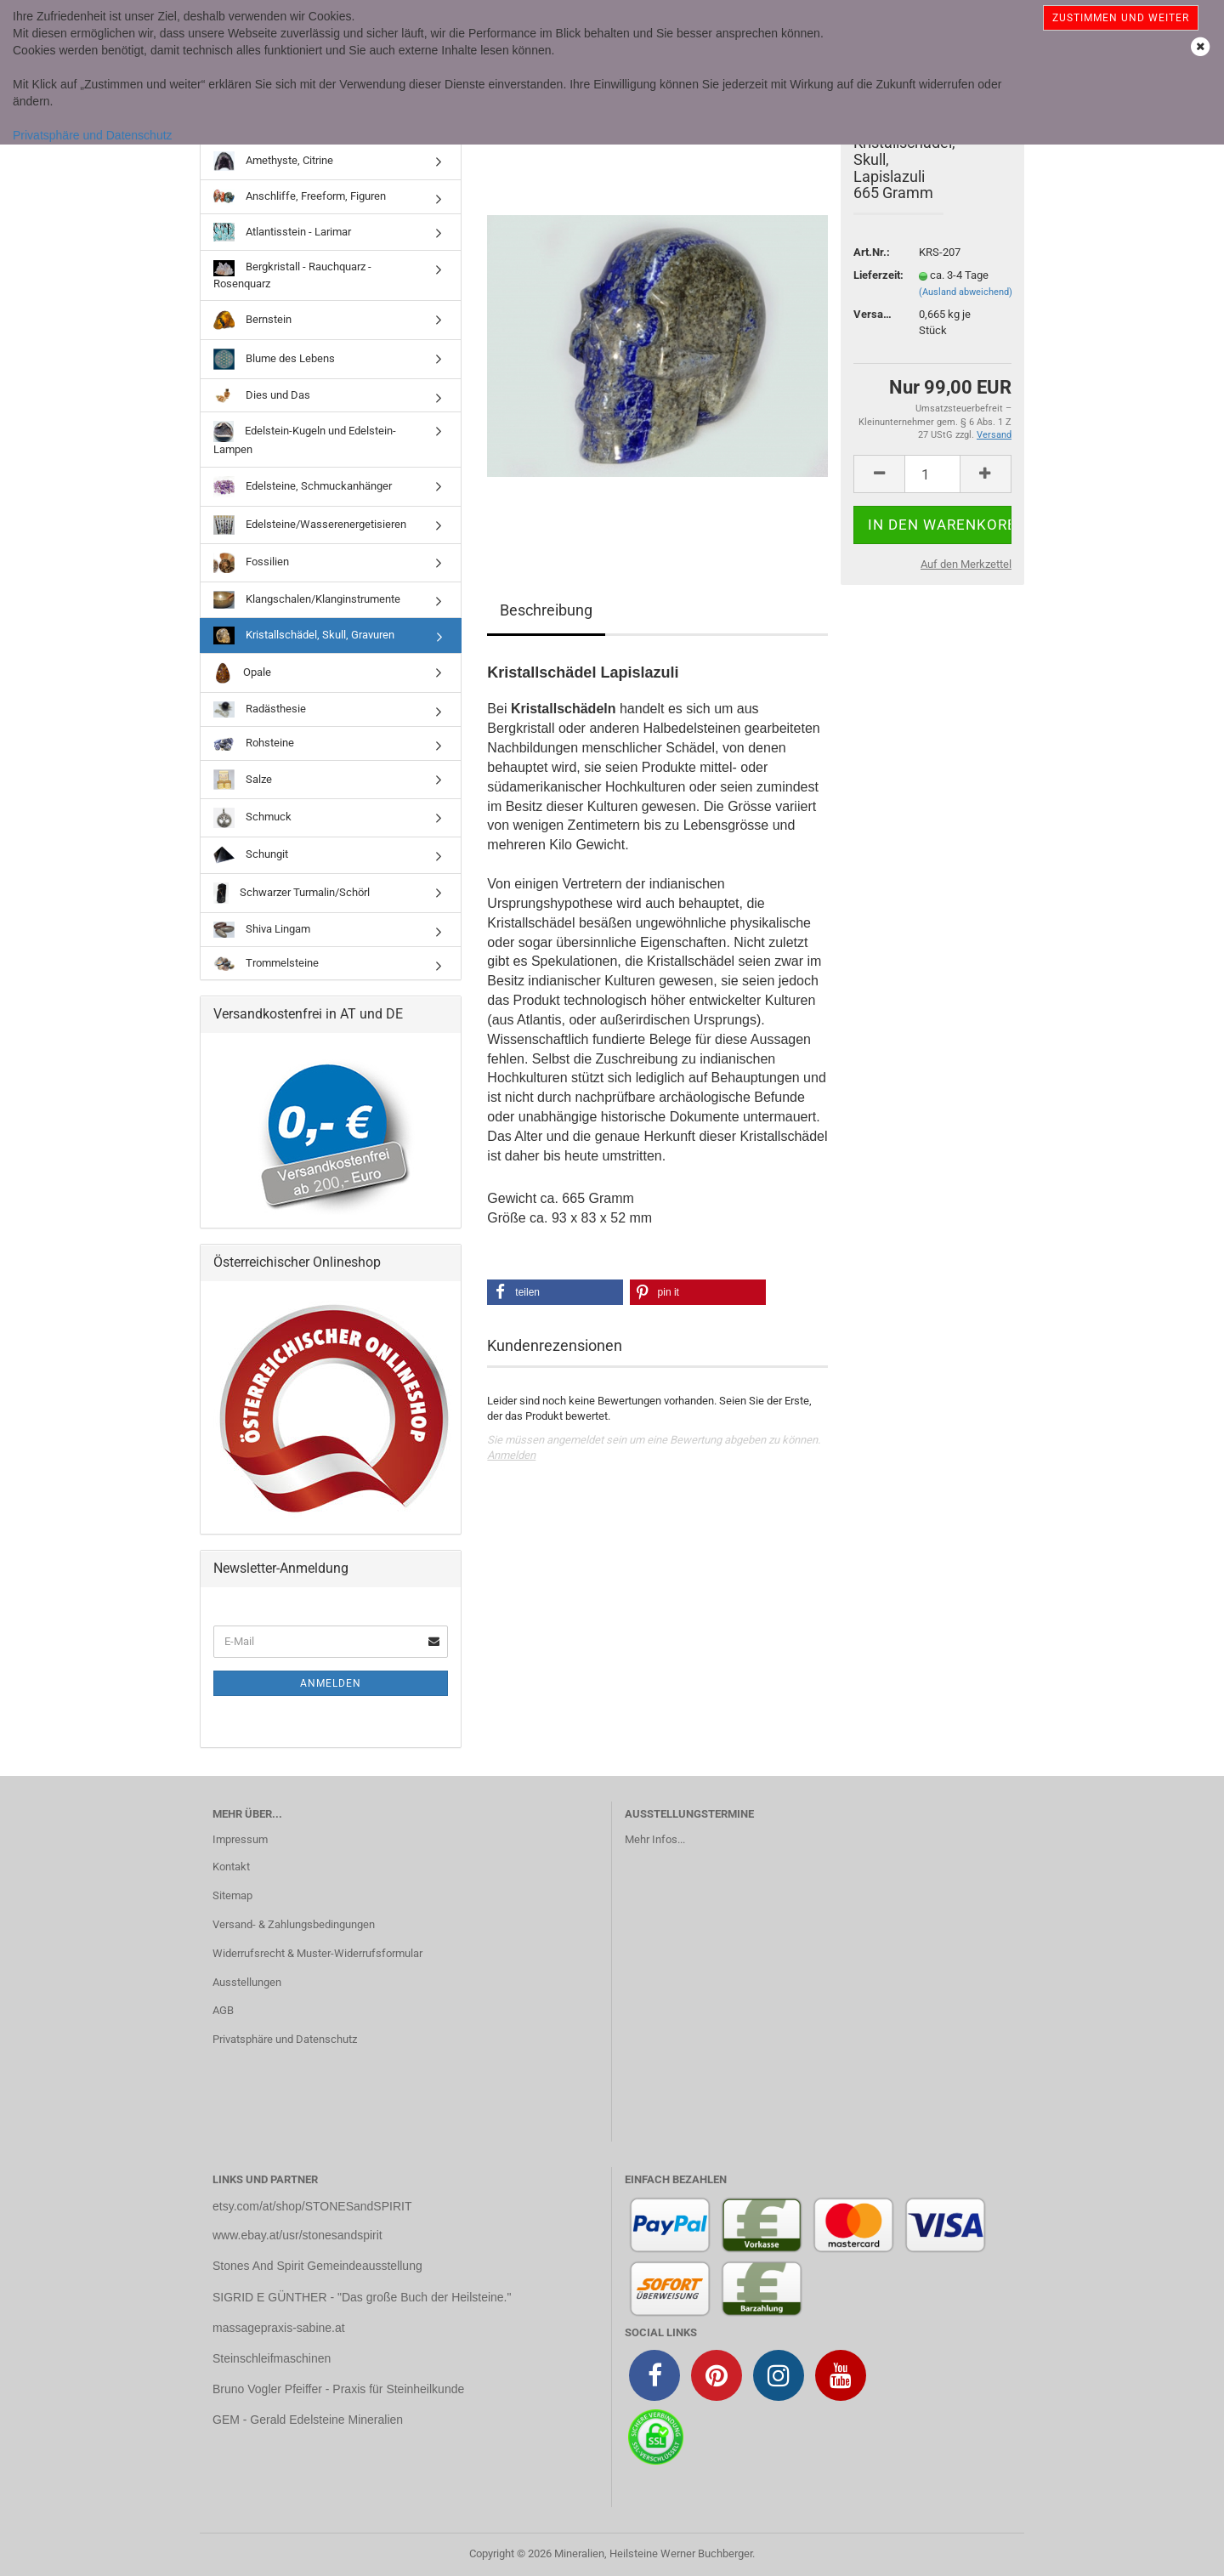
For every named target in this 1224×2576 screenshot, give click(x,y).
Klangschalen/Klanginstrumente (306, 600)
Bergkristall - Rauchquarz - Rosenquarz (292, 275)
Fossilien (251, 563)
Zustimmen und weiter (1120, 18)
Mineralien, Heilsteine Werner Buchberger (653, 2553)
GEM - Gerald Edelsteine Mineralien (307, 2419)
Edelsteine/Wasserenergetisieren (309, 525)
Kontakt (231, 1866)
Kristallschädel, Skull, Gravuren (303, 635)
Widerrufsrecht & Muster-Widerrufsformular (317, 1953)
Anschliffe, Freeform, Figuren (299, 197)
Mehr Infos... (655, 1839)
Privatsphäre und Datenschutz (93, 135)
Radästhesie (259, 709)
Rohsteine (253, 744)
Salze (242, 780)
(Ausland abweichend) (965, 292)
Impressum (240, 1839)
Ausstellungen (246, 1982)
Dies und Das (261, 395)
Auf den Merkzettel (966, 564)
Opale (242, 673)
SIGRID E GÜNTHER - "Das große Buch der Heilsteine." (361, 2297)
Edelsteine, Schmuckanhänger (302, 486)
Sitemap (232, 1895)
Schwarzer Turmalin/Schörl (291, 893)
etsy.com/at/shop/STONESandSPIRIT (311, 2206)
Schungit (250, 855)
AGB (223, 2010)
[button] (555, 1292)
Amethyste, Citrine (273, 160)
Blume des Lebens (274, 359)
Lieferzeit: (873, 275)
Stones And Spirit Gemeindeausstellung (317, 2265)
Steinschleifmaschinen (271, 2358)
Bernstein (252, 319)
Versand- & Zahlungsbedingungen (293, 1924)
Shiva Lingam (261, 930)
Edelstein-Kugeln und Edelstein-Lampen (304, 438)
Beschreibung (546, 610)
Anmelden (511, 1455)
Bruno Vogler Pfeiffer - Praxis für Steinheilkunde (338, 2389)
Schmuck (252, 818)
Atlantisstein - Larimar (282, 232)
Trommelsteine (266, 963)
